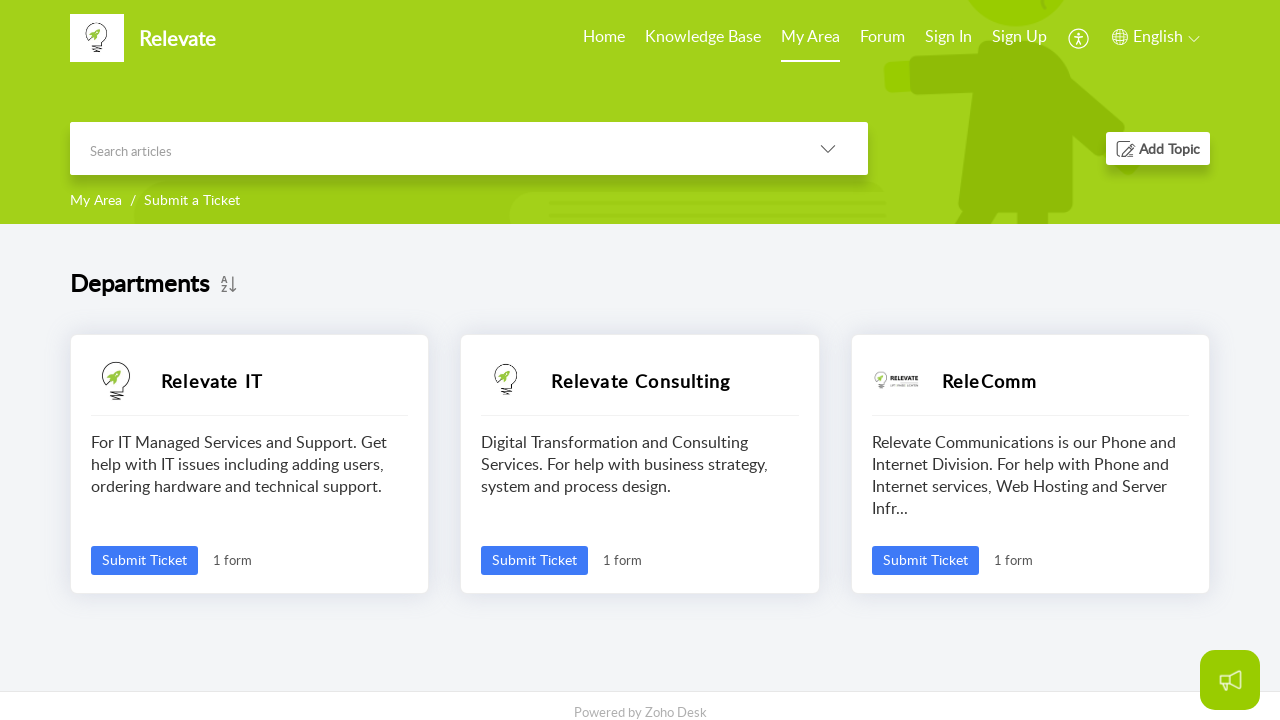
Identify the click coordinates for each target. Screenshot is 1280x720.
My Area (810, 36)
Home (604, 36)
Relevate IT (212, 381)
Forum (882, 36)
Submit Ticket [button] (144, 559)
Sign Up (1019, 36)
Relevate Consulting (640, 381)
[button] (1079, 38)
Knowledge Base (703, 36)
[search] (429, 148)
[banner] (640, 112)
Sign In (948, 36)
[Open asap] (1230, 680)
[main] (640, 457)
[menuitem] (604, 38)
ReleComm (990, 381)
